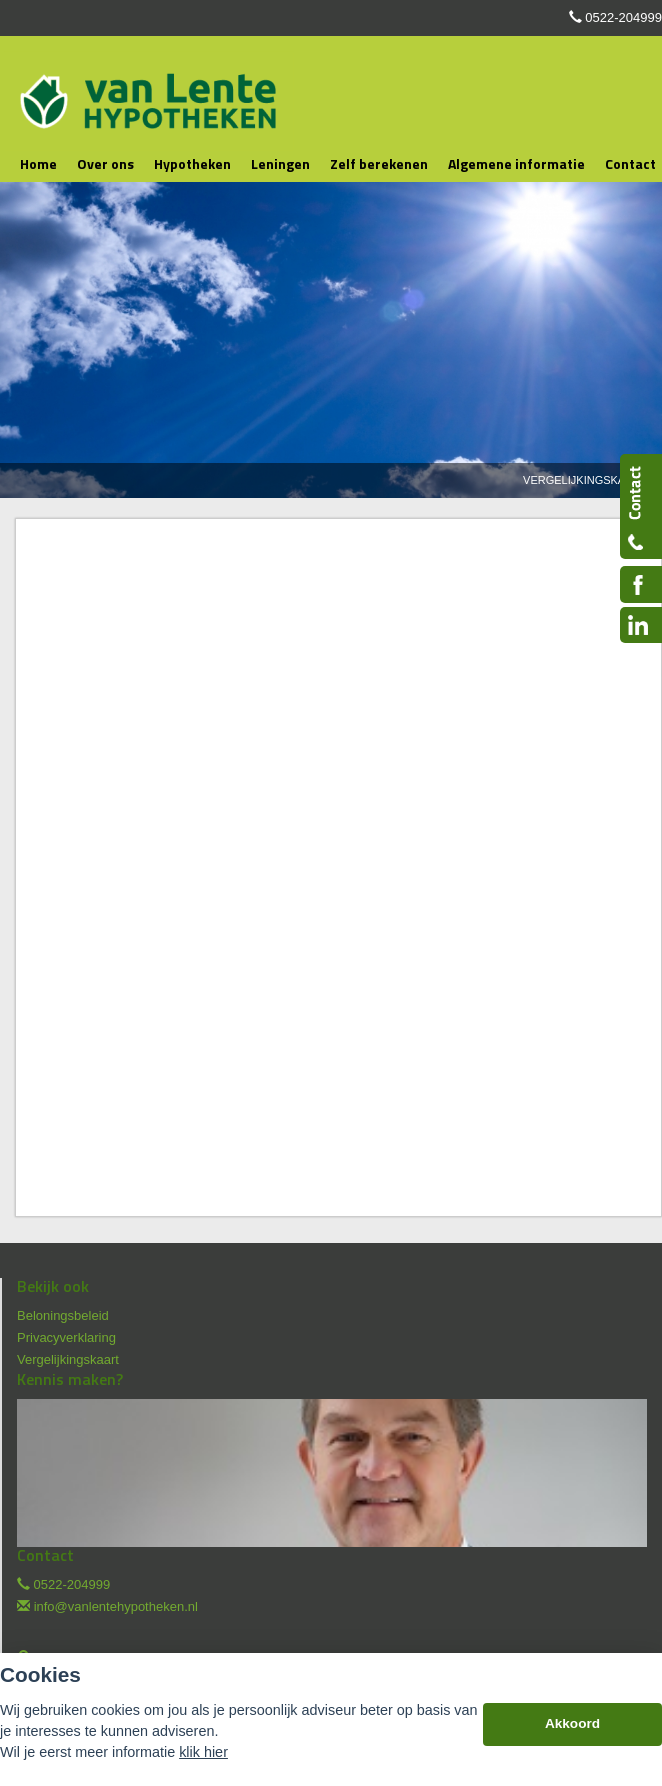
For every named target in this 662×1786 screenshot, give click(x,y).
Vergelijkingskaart (585, 480)
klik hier (203, 1752)
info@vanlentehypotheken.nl (116, 1606)
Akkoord (572, 1723)
